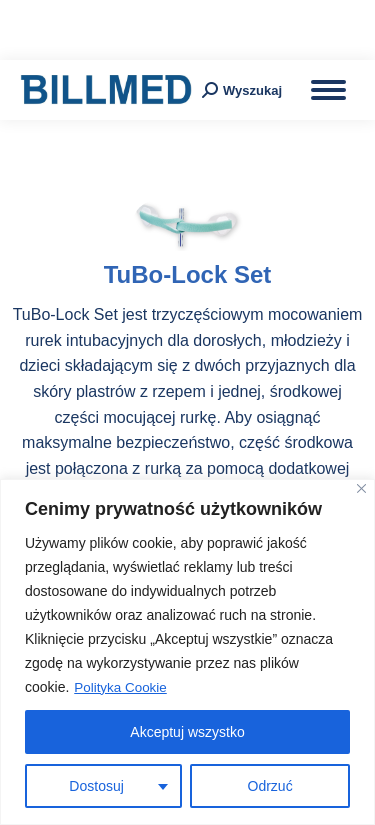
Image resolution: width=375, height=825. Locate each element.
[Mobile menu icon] (328, 90)
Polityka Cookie (122, 688)
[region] (187, 652)
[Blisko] (361, 489)
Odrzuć (270, 786)
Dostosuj (96, 786)
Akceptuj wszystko (187, 732)
